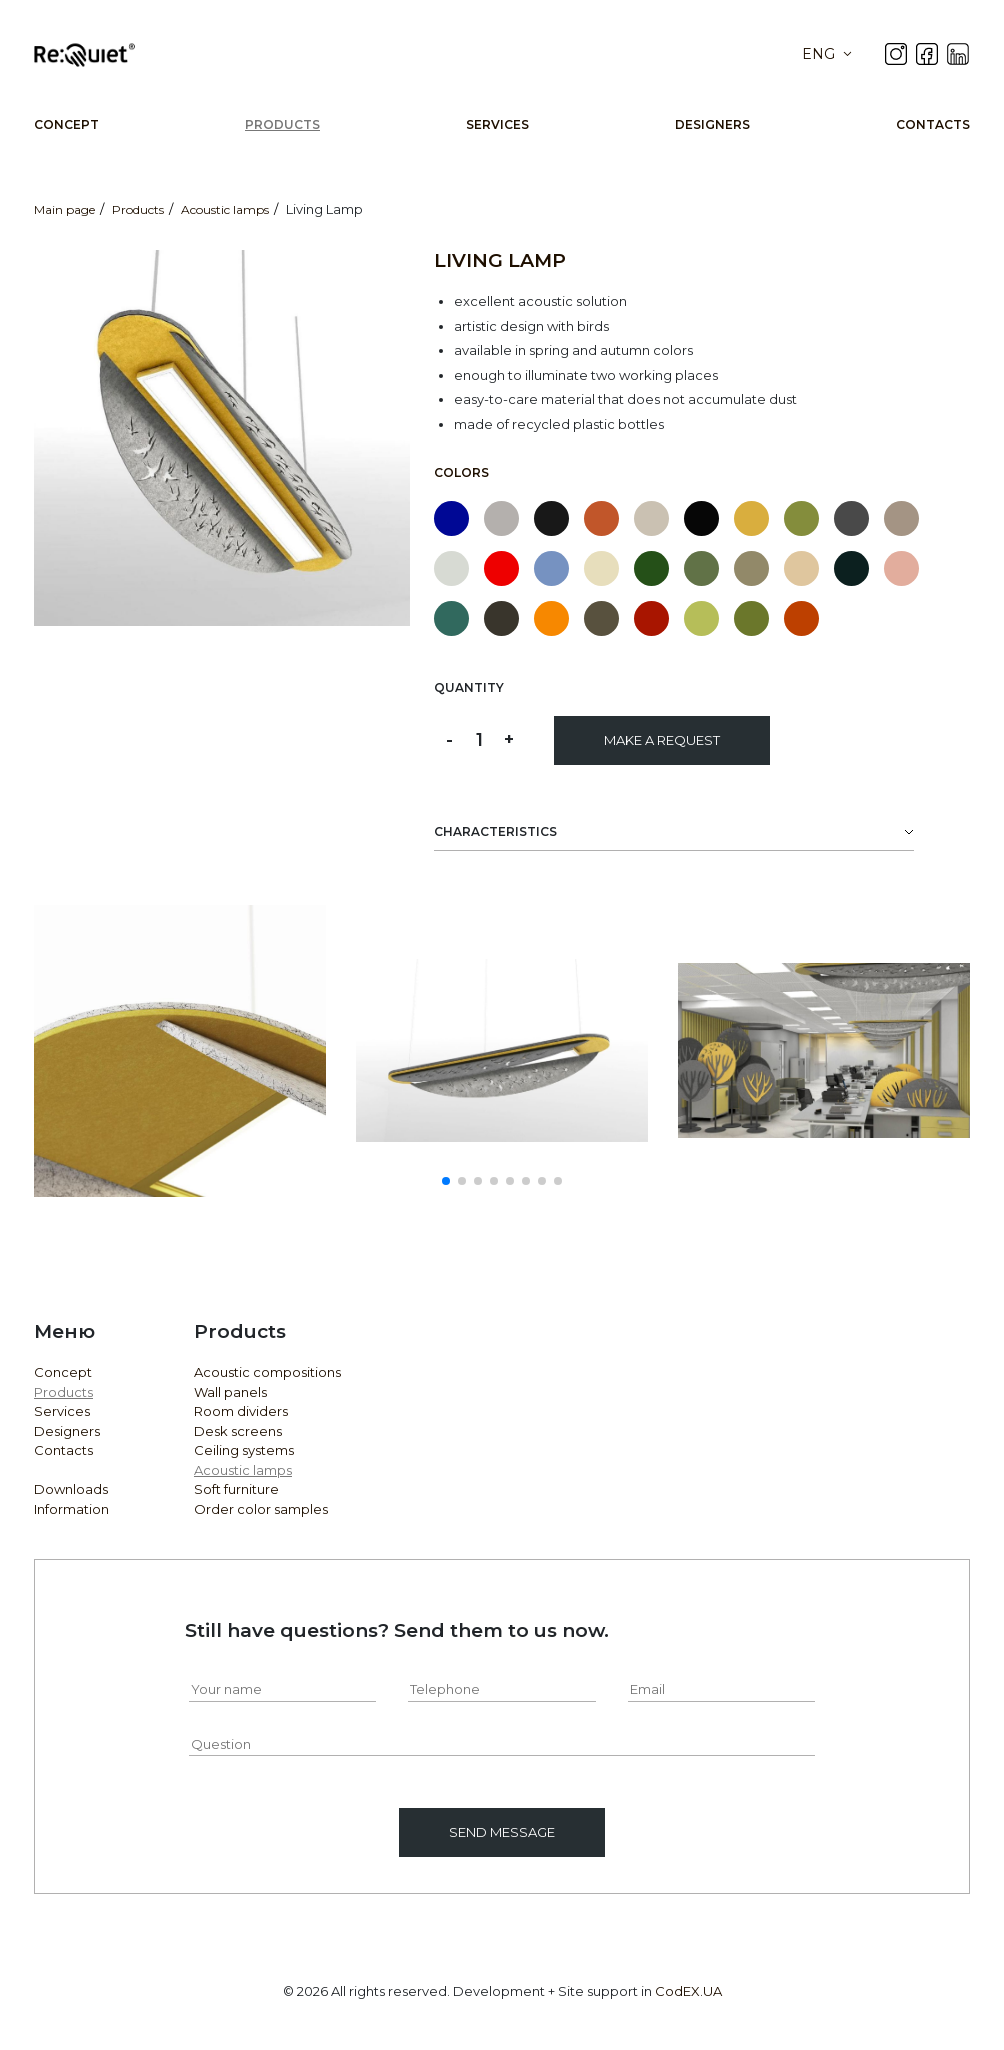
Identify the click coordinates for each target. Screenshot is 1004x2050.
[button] (446, 1181)
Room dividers (241, 1411)
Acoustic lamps (243, 1470)
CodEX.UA (688, 1991)
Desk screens (238, 1431)
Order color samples (261, 1509)
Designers (712, 124)
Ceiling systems (244, 1450)
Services (497, 124)
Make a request (662, 740)
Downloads (71, 1489)
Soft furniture (236, 1489)
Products (282, 124)
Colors (461, 472)
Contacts (933, 124)
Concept (66, 124)
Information (71, 1509)
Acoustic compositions (267, 1372)
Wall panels (230, 1392)
